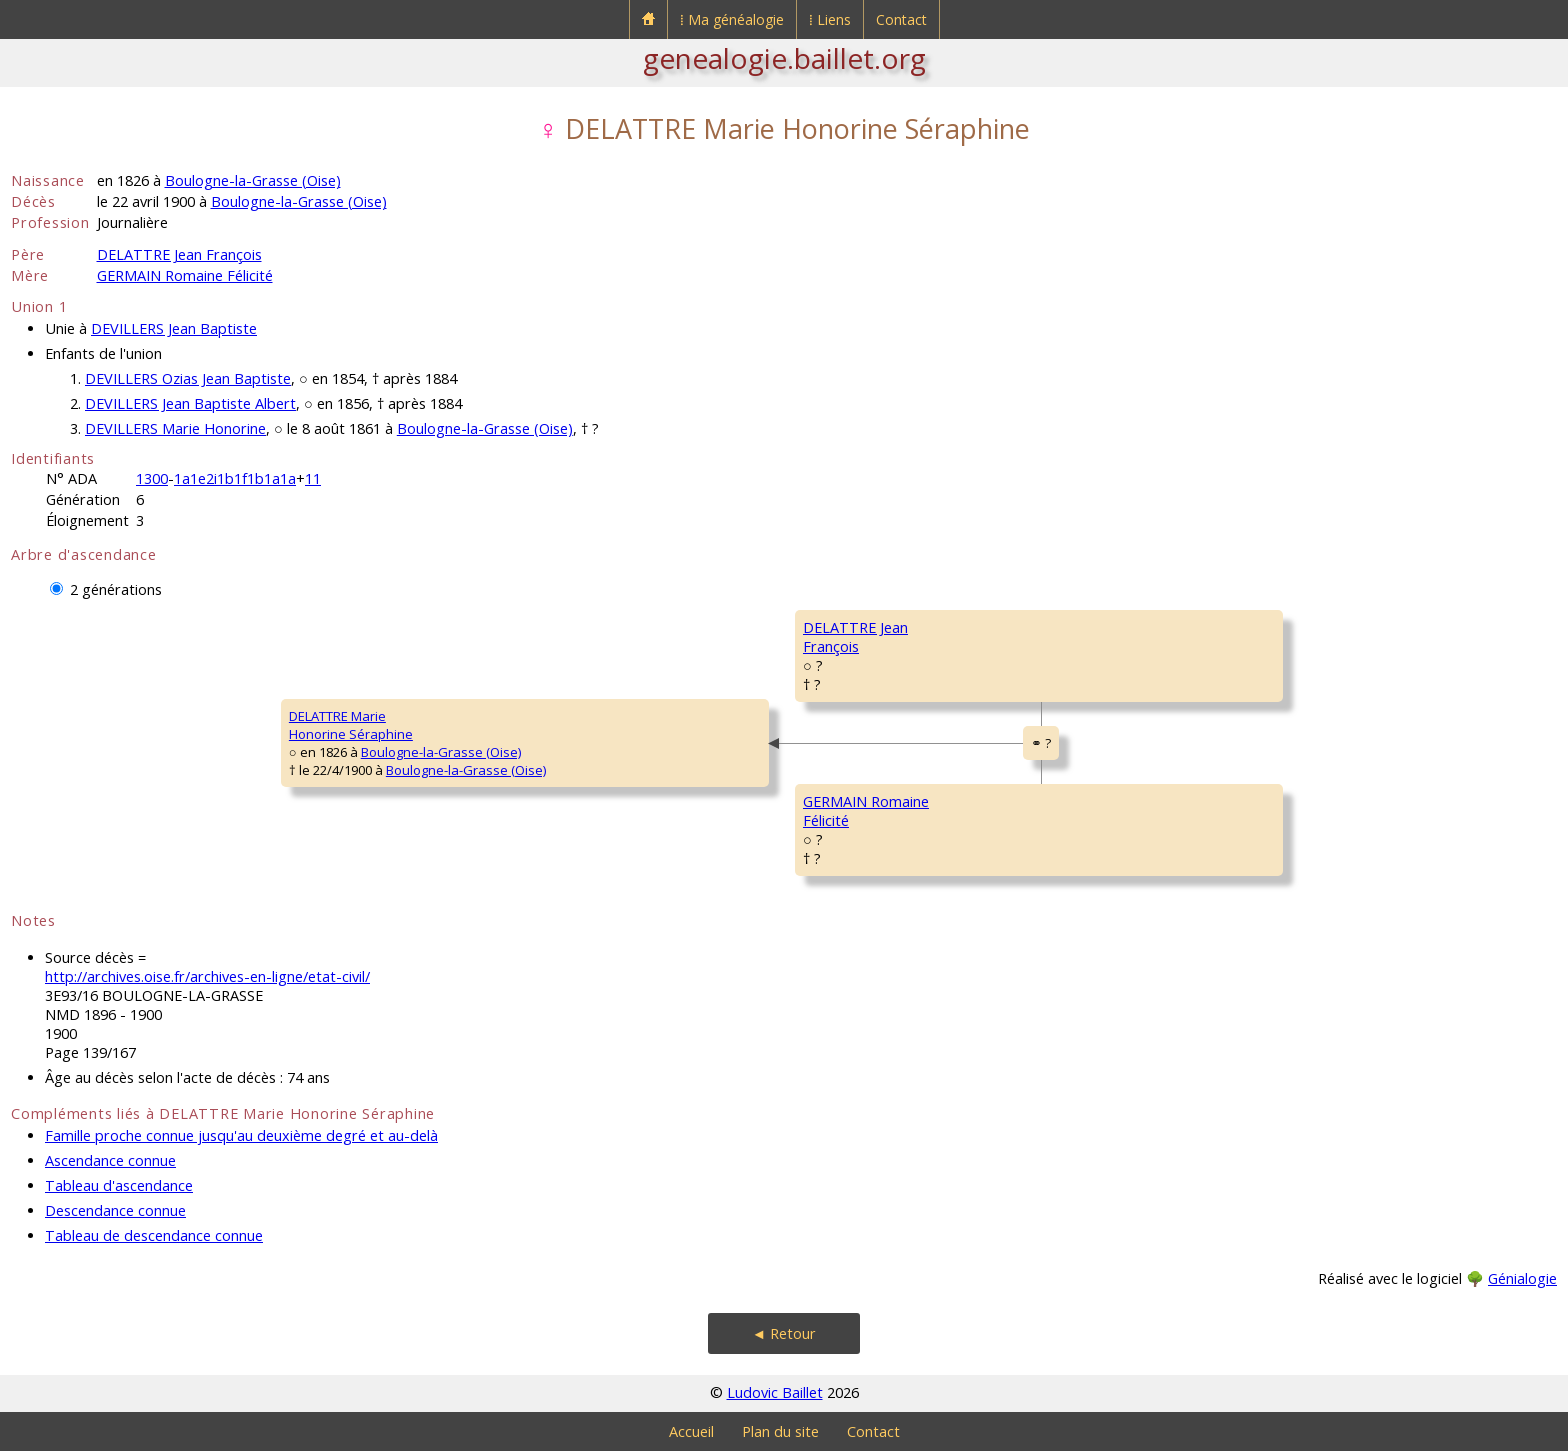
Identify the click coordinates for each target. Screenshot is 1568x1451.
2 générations (116, 589)
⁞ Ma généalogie (732, 19)
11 (313, 478)
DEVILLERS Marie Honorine (175, 428)
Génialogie (1522, 1278)
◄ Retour (784, 1333)
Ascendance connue (110, 1160)
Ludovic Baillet (775, 1392)
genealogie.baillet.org (784, 58)
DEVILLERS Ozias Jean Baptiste (188, 378)
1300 (152, 478)
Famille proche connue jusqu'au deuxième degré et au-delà (241, 1135)
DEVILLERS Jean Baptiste (174, 328)
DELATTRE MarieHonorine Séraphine (351, 725)
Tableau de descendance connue (154, 1235)
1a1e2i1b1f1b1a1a (235, 478)
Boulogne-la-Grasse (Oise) (253, 180)
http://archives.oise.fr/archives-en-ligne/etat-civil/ (207, 976)
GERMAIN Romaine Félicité (185, 275)
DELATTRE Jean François (179, 254)
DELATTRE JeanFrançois (855, 637)
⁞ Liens (830, 19)
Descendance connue (115, 1210)
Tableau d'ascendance (119, 1185)
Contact (901, 19)
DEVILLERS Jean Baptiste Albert (190, 403)
